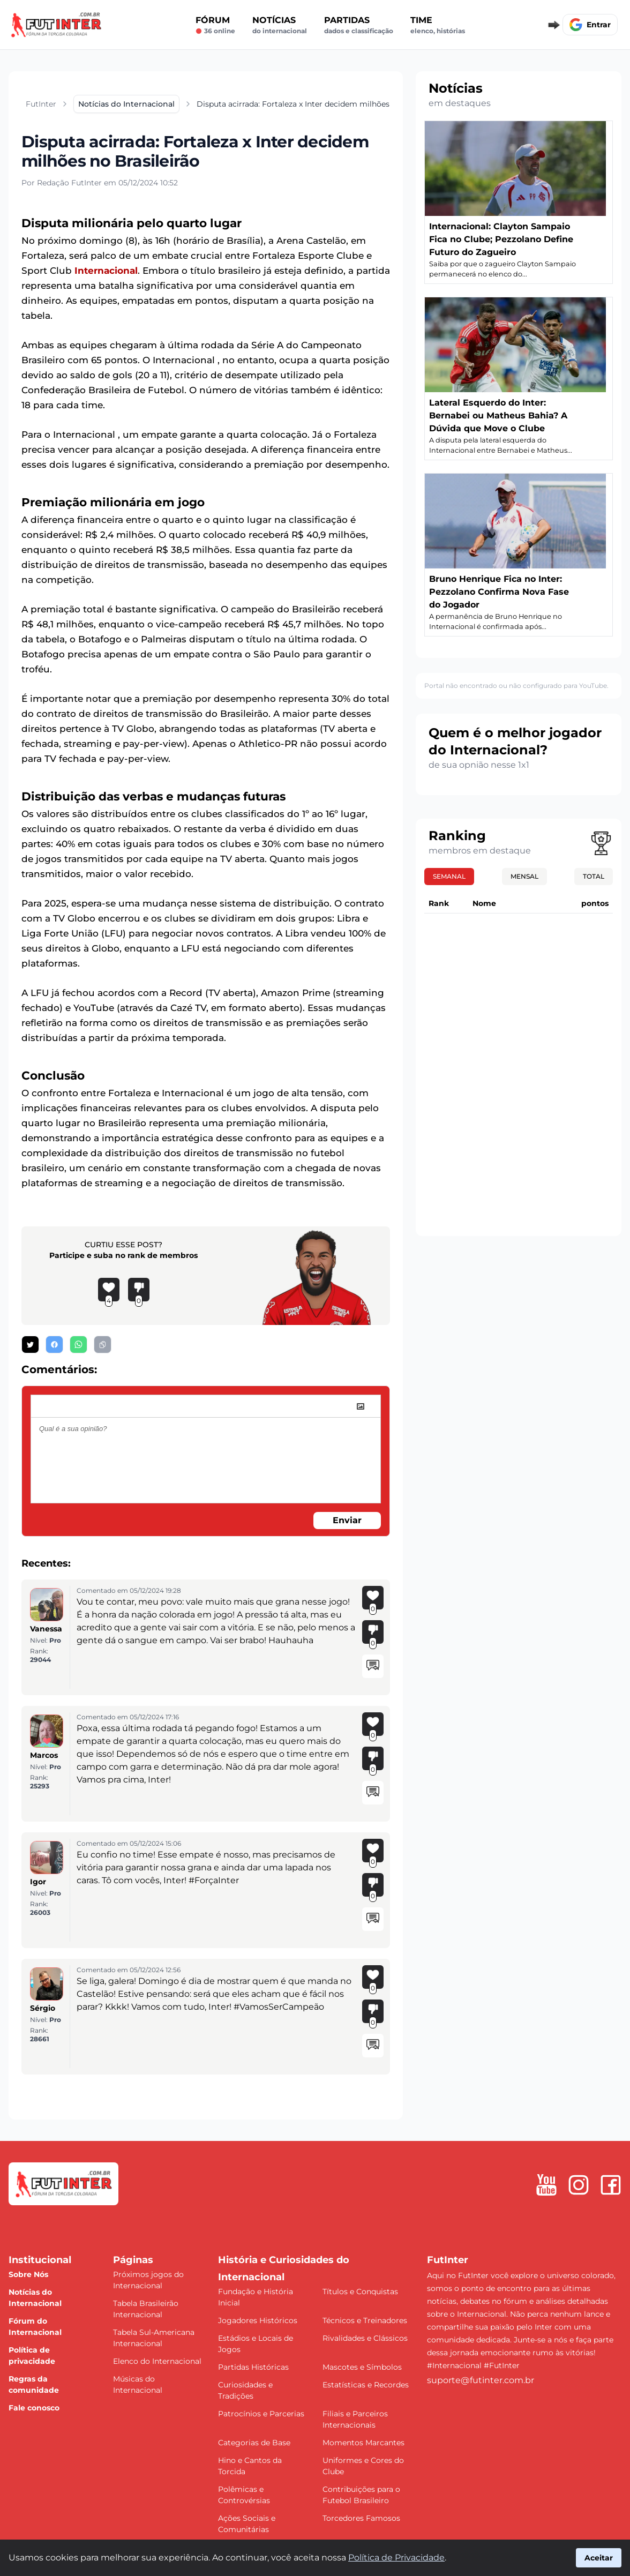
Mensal (524, 876)
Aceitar (598, 2558)
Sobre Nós (28, 2274)
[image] (360, 1406)
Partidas (358, 25)
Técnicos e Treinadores (364, 2320)
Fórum (215, 25)
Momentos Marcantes (363, 2442)
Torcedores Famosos (361, 2518)
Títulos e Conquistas (360, 2291)
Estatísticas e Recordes (365, 2385)
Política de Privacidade (396, 2557)
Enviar (347, 1520)
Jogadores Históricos (257, 2320)
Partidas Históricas (253, 2367)
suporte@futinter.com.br (480, 2380)
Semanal (449, 876)
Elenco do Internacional (157, 2361)
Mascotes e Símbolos (362, 2367)
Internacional (106, 270)
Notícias (279, 25)
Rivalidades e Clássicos (365, 2338)
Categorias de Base (254, 2442)
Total (593, 876)
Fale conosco (34, 2408)
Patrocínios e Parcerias (261, 2413)
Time (437, 25)
